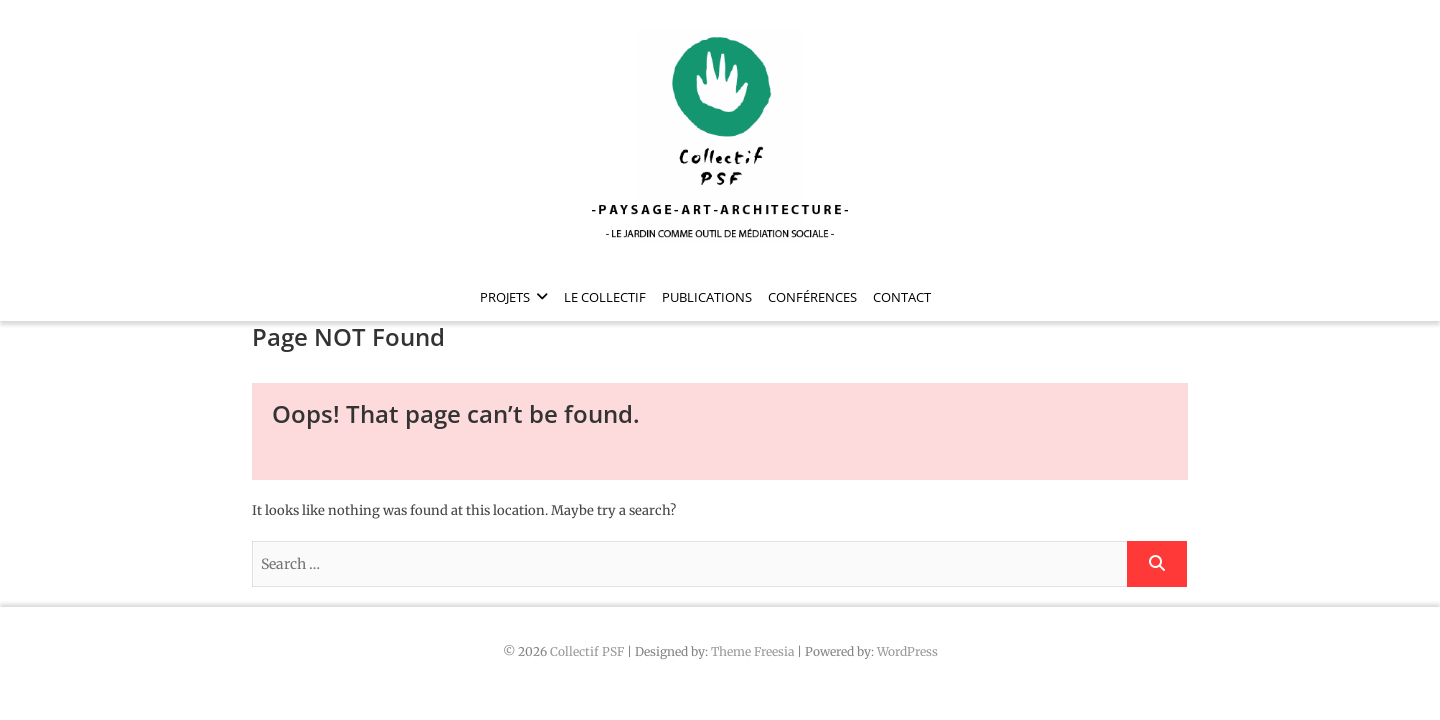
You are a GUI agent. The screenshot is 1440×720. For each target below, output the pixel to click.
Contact (902, 297)
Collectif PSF (587, 651)
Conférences (812, 297)
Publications (707, 297)
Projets (505, 297)
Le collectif (605, 297)
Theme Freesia (752, 651)
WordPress (907, 651)
